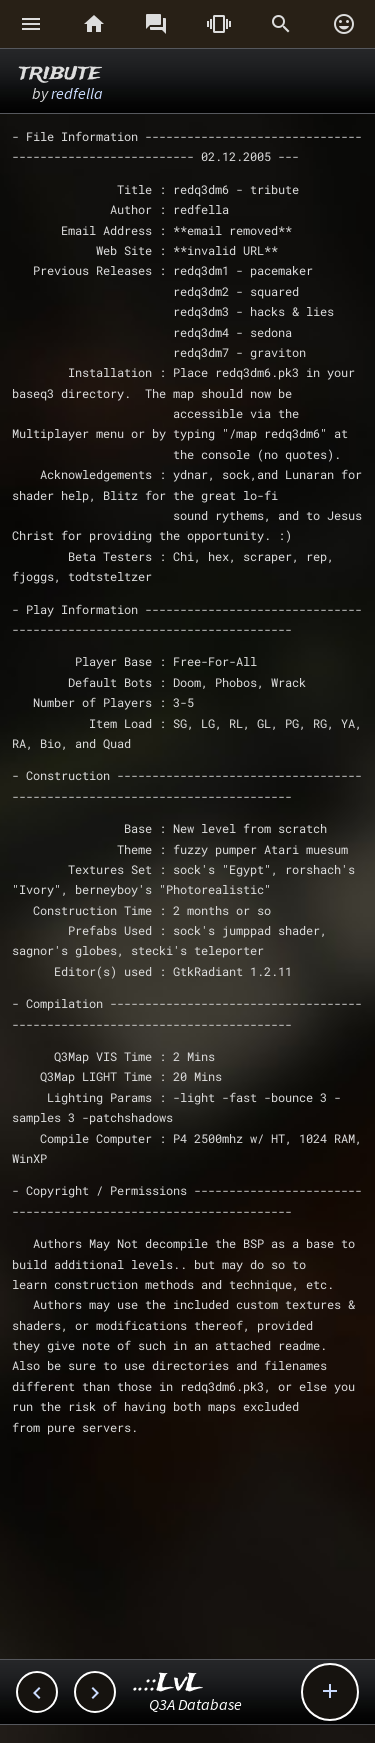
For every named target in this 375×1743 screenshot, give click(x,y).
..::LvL (168, 1683)
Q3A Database (195, 1704)
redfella (77, 93)
